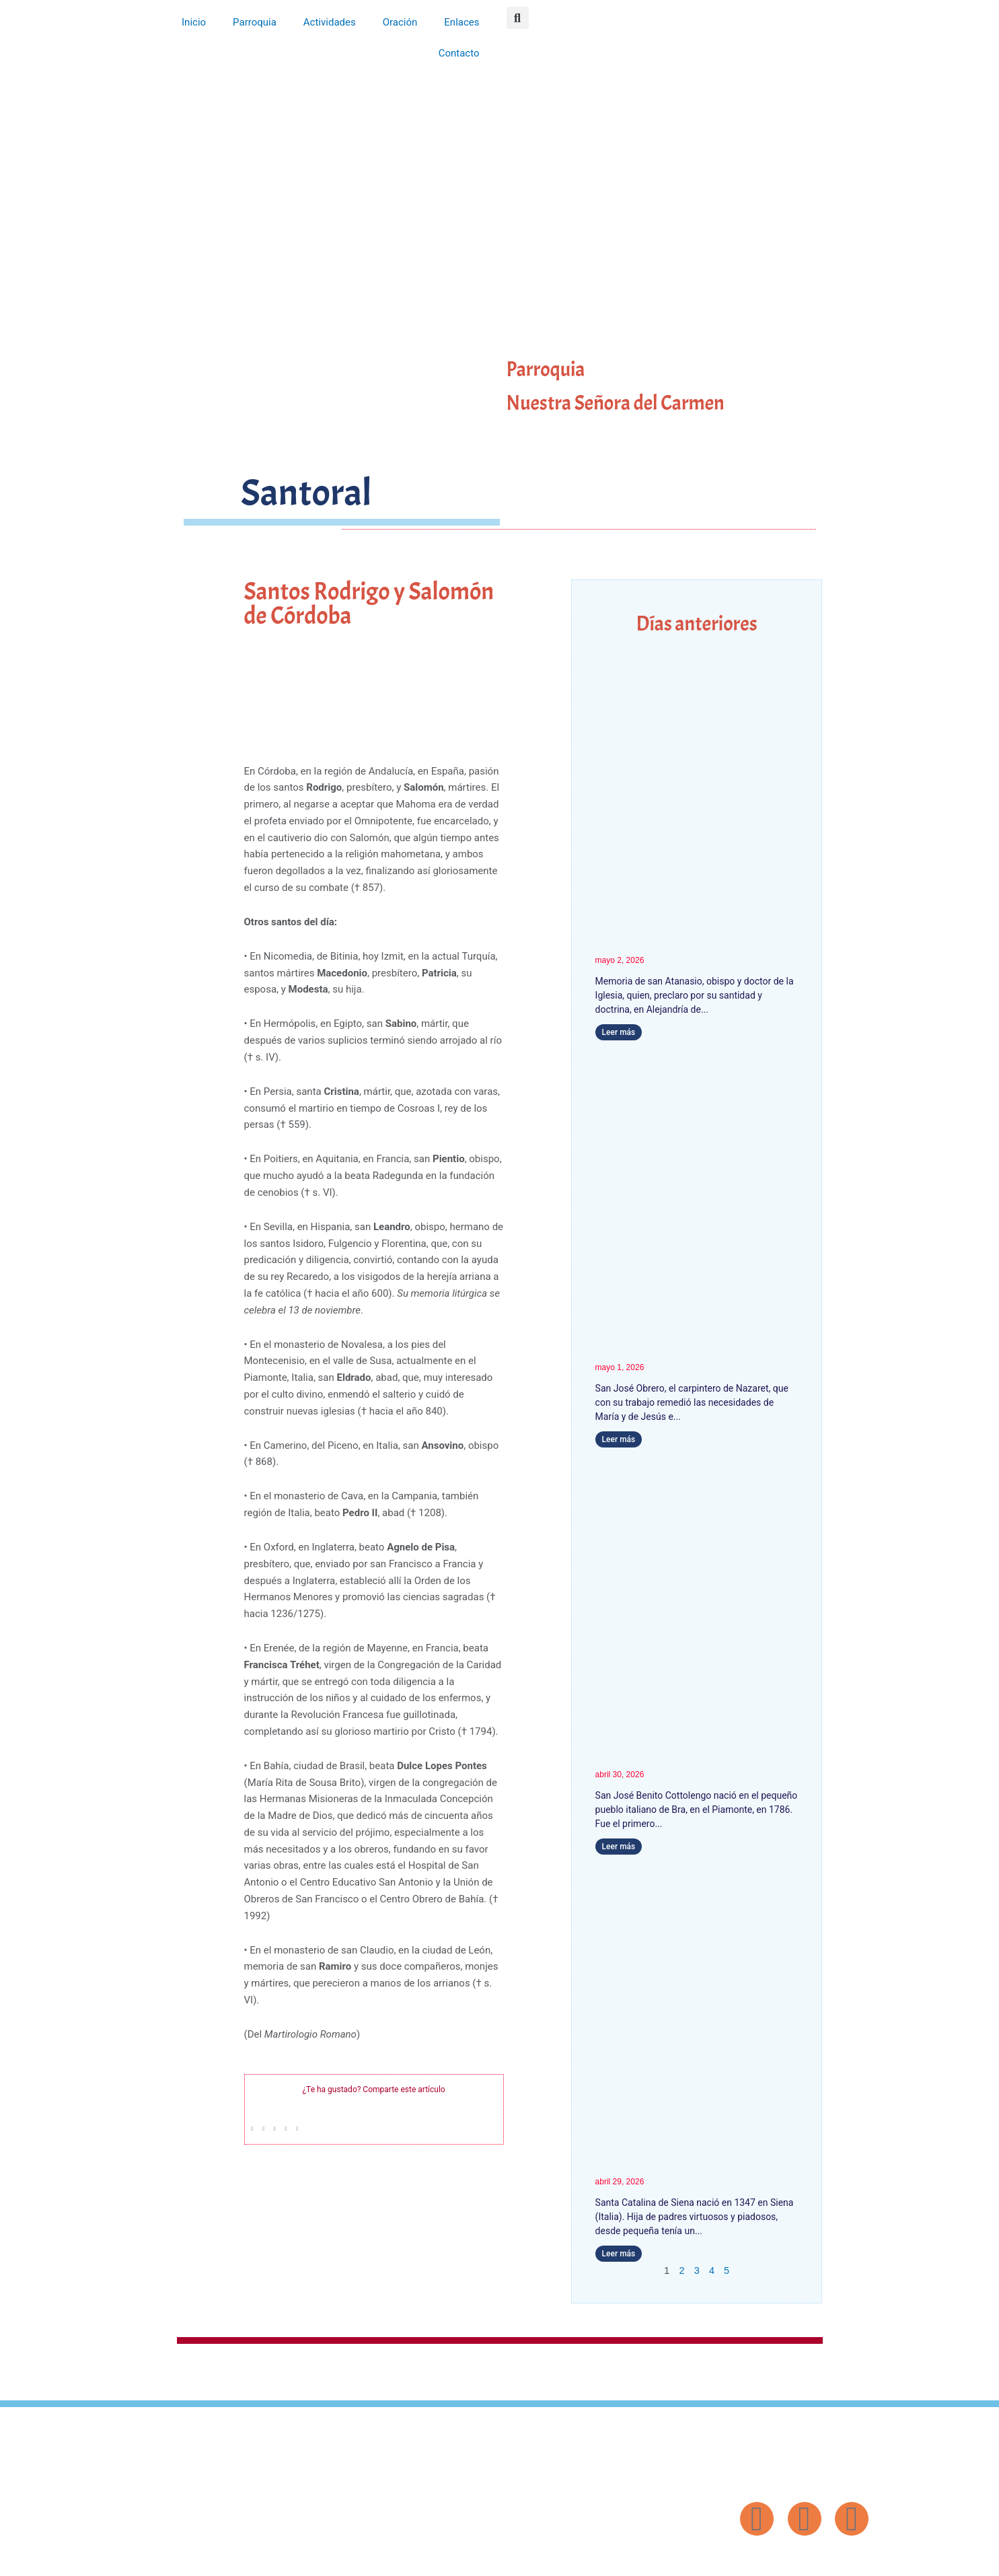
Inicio (194, 22)
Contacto (459, 53)
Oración (400, 22)
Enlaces (461, 22)
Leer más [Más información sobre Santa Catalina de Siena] (619, 2253)
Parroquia (254, 22)
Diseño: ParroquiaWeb (834, 2558)
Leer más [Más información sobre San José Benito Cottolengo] (619, 1846)
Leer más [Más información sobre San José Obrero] (619, 1439)
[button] (518, 18)
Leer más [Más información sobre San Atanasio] (619, 1032)
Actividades (329, 22)
